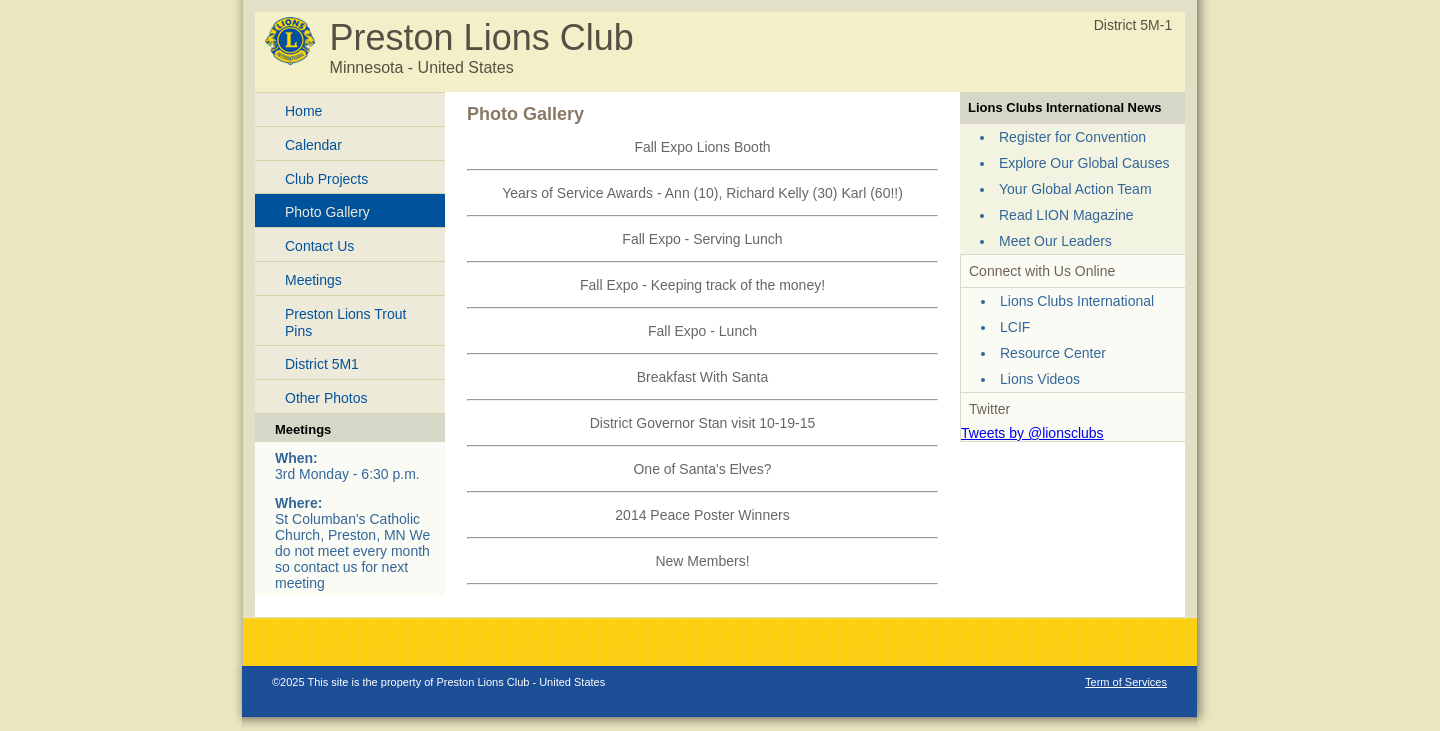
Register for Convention (1072, 137)
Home (303, 111)
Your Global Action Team (1075, 189)
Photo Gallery (327, 212)
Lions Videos (1040, 379)
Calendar (313, 145)
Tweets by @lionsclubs (1032, 433)
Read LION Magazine (1066, 215)
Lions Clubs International (1077, 301)
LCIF (1015, 327)
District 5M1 (322, 364)
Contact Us (319, 246)
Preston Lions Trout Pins (345, 322)
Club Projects (326, 179)
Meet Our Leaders (1055, 241)
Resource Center (1053, 353)
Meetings (313, 280)
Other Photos (326, 398)
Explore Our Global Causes (1084, 163)
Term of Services (1126, 682)
